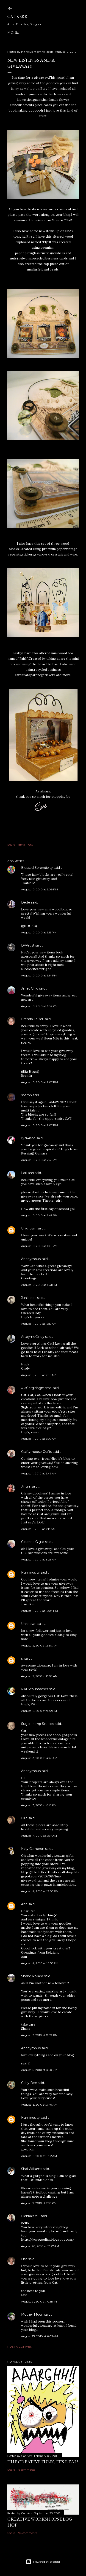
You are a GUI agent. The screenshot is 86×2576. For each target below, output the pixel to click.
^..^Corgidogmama (36, 1388)
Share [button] (11, 844)
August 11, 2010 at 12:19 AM (38, 1323)
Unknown (28, 1228)
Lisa (24, 2259)
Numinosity (30, 1572)
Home (12, 32)
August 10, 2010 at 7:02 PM (39, 1082)
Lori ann (27, 1173)
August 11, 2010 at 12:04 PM (39, 1610)
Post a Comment (20, 2346)
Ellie (24, 1818)
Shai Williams (31, 2169)
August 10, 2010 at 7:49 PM (39, 1215)
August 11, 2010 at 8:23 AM (38, 1559)
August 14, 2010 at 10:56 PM (39, 1963)
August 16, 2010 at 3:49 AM (39, 2104)
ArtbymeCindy (32, 1337)
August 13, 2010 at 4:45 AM (39, 1758)
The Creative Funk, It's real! (42, 2462)
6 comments (26, 2469)
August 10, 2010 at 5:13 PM (38, 932)
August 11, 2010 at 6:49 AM (38, 1473)
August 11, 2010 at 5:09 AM (38, 1438)
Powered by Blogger (43, 2561)
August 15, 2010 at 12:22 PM (39, 2035)
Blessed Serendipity (37, 868)
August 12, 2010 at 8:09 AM (39, 1676)
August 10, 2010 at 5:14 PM (39, 975)
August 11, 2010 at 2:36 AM (38, 1375)
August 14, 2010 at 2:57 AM (39, 1835)
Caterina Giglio (32, 1542)
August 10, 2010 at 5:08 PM (39, 889)
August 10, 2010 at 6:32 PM (39, 1006)
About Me (42, 32)
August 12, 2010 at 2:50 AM (39, 1645)
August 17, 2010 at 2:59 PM (38, 2203)
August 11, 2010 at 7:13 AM (38, 1529)
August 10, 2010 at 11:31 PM (39, 1285)
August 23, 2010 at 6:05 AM (39, 2336)
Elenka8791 (30, 2216)
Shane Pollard (32, 1976)
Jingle (26, 1486)
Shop (26, 32)
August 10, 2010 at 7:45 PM (39, 1160)
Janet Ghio (29, 988)
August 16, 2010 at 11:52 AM (39, 2156)
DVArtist (27, 945)
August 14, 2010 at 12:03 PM (39, 1891)
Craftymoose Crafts (36, 1452)
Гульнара (28, 1138)
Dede (25, 902)
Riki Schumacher (34, 1689)
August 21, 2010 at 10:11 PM (39, 2301)
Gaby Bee (29, 2083)
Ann (24, 1904)
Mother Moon (32, 2314)
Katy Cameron (32, 1849)
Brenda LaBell (32, 1019)
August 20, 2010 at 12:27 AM (40, 2246)
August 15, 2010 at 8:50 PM (39, 2070)
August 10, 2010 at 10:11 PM (39, 1246)
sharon (26, 1095)
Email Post (25, 844)
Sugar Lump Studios (37, 1724)
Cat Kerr (17, 16)
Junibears (28, 1298)
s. (22, 1658)
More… (60, 32)
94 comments (27, 2533)
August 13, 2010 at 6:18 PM (38, 1805)
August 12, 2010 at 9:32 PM (39, 1711)
